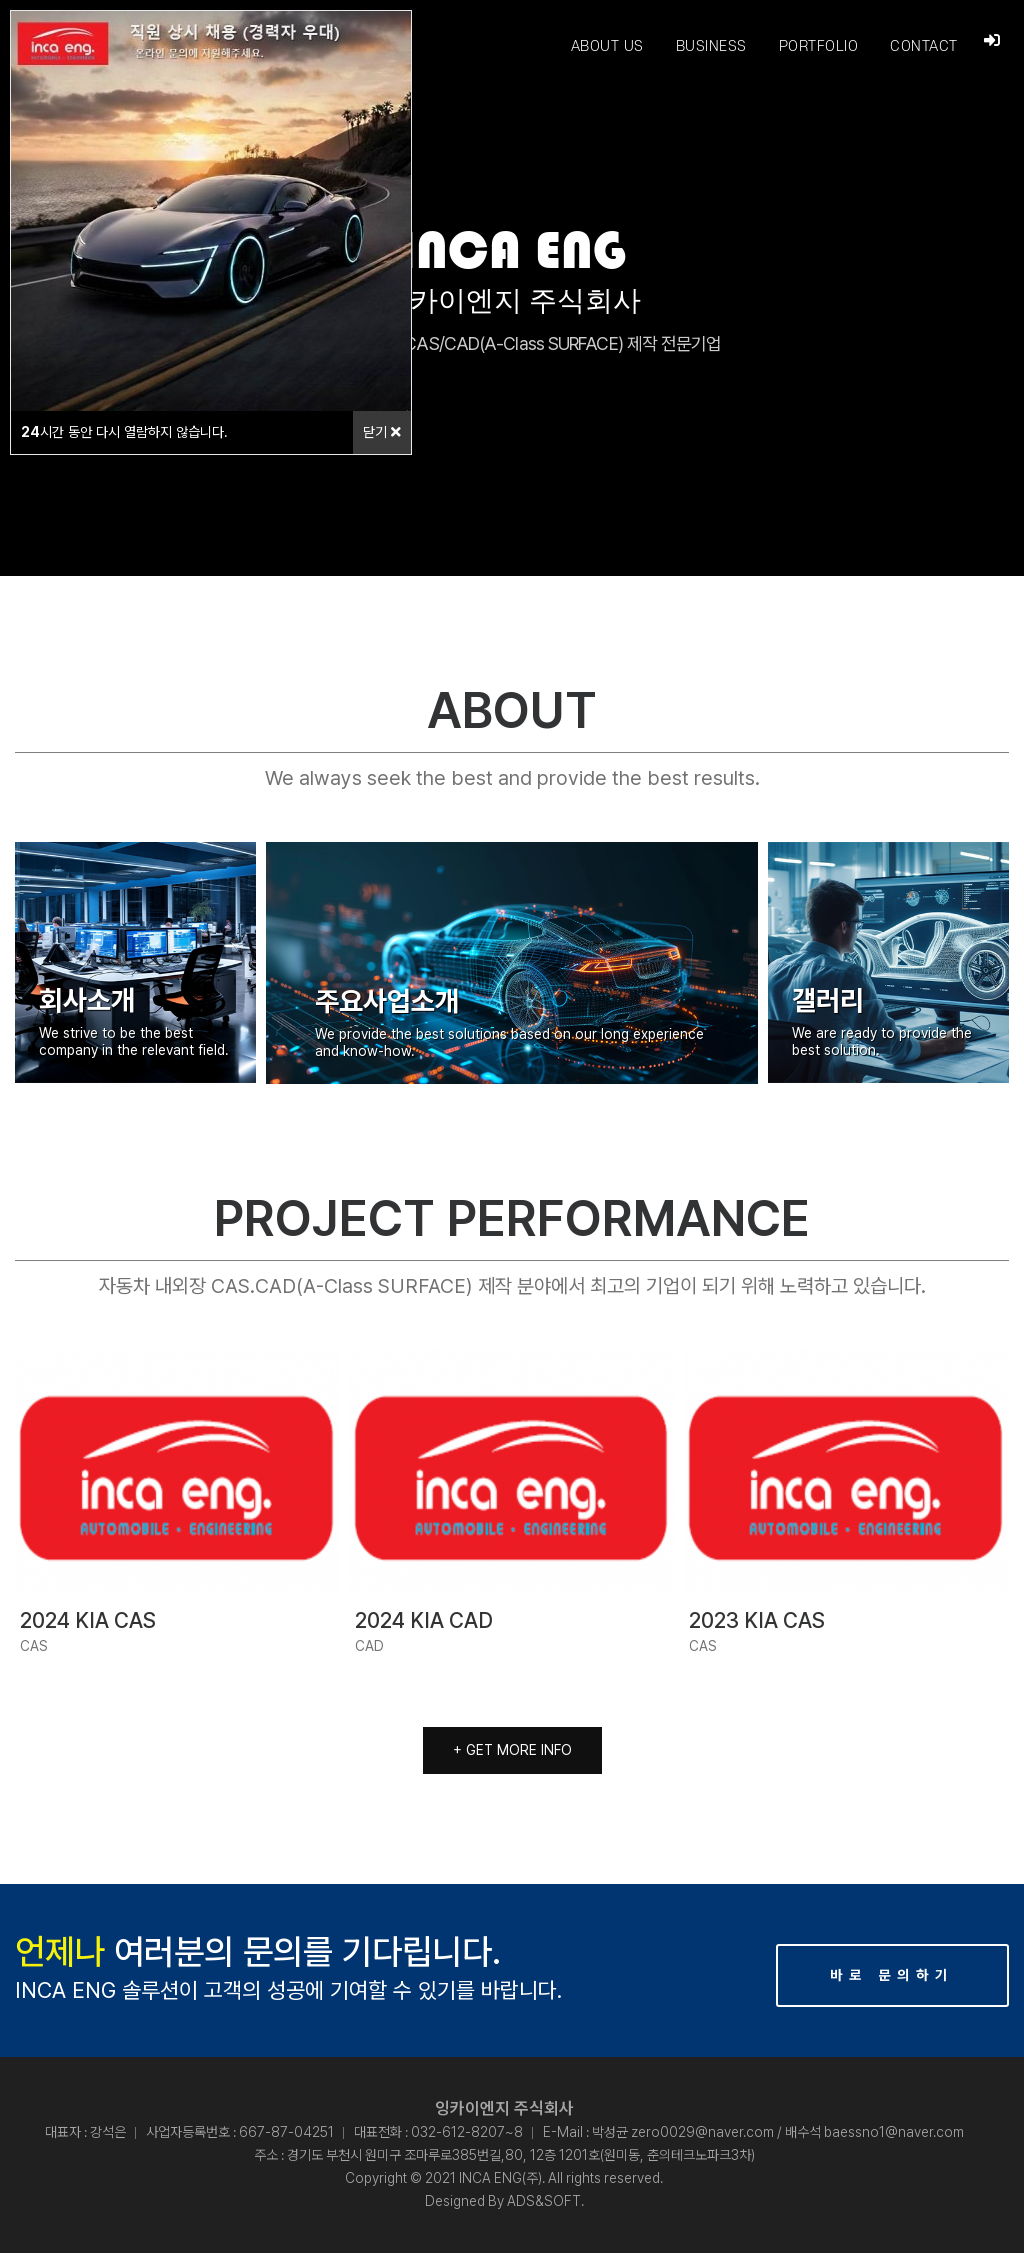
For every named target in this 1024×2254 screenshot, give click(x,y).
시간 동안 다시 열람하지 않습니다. (124, 432)
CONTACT (923, 46)
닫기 (382, 432)
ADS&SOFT (544, 2202)
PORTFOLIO (818, 46)
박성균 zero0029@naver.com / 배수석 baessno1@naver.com (778, 2133)
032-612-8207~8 (467, 2133)
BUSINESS (710, 46)
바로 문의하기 (892, 1976)
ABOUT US (606, 46)
